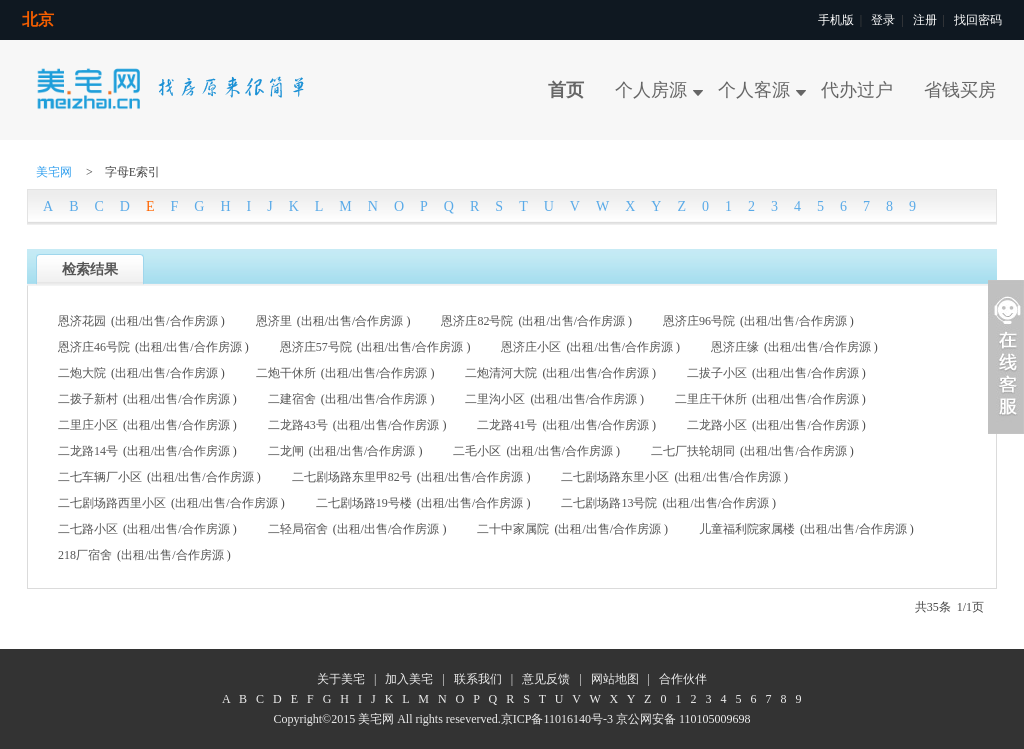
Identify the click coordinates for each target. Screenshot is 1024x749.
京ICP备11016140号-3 (557, 719)
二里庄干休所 (711, 399)
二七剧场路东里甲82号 (352, 477)
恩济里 (274, 321)
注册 (925, 20)
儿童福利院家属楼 (747, 529)
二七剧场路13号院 (609, 503)
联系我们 (478, 679)
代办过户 (857, 90)
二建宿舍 (292, 399)
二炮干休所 (286, 373)
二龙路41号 (507, 425)
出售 (154, 321)
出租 (127, 321)
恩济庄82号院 (477, 321)
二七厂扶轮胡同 (693, 451)
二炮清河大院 (501, 373)
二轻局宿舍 (298, 529)
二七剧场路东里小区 (615, 477)
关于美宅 (341, 679)
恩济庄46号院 (94, 347)
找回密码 (978, 20)
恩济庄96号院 (699, 321)
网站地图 (615, 679)
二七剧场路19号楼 (364, 503)
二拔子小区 (717, 373)
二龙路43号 (298, 425)
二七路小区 (88, 529)
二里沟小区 (495, 399)
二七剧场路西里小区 (112, 503)
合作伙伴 (683, 679)
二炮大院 (82, 373)
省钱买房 (960, 90)
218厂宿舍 (85, 555)
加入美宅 (409, 679)
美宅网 (54, 172)
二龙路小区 (717, 425)
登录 (883, 20)
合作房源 (194, 321)
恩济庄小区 (531, 347)
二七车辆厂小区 (100, 477)
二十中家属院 (513, 529)
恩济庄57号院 (316, 347)
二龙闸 (286, 451)
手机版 (836, 20)
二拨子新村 (88, 399)
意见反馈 (546, 679)
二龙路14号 (88, 451)
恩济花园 (82, 321)
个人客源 (754, 90)
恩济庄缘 (735, 347)
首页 (566, 90)
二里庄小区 (88, 425)
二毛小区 (477, 451)
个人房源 (651, 90)
